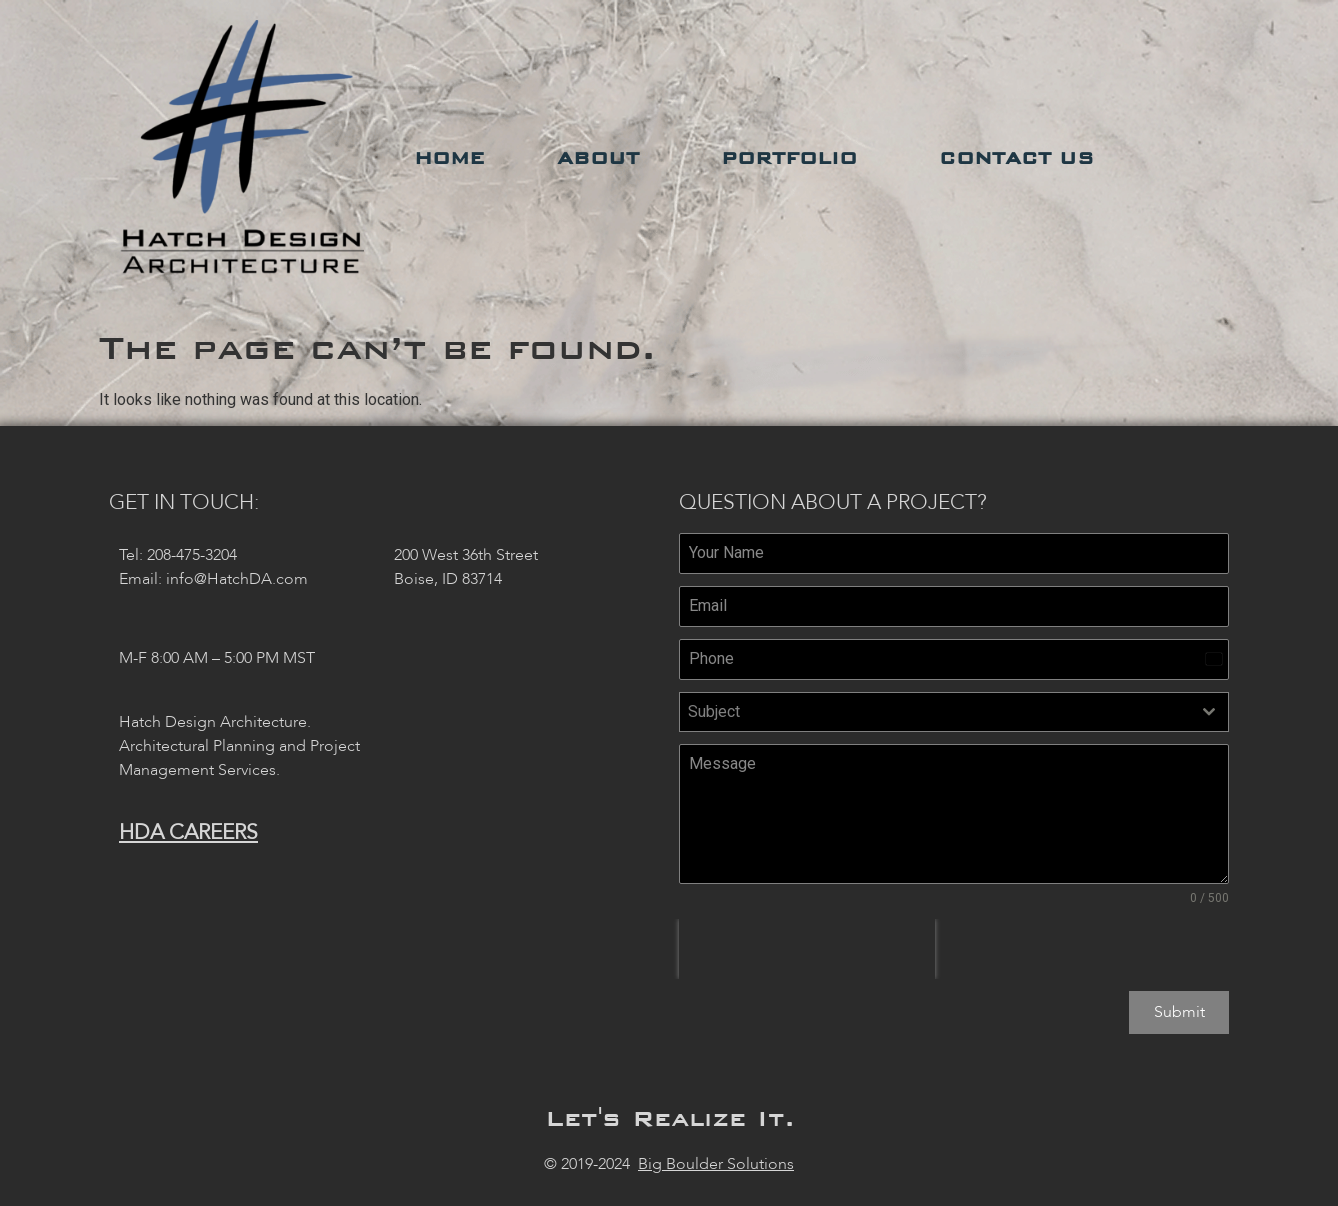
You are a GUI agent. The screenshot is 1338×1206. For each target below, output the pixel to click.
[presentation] (807, 949)
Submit (1179, 1012)
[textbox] (935, 712)
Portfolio (794, 158)
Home (449, 158)
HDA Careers (188, 832)
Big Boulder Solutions (716, 1156)
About (603, 158)
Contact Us (1021, 158)
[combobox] (954, 712)
